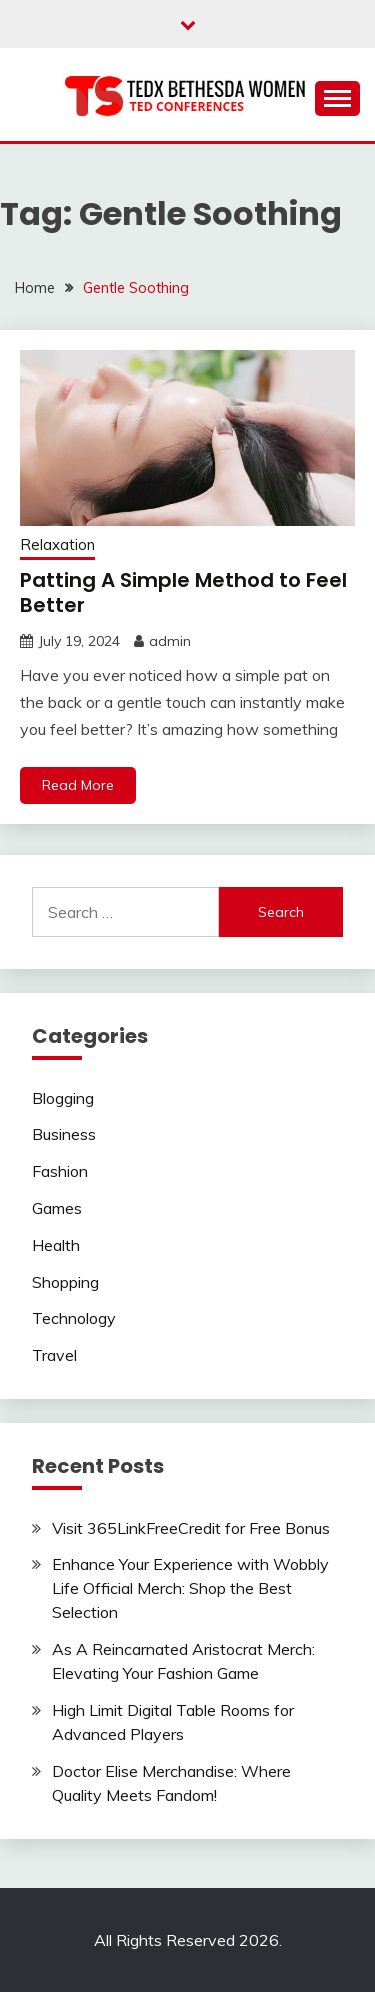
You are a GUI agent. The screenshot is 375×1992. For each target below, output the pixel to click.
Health (56, 1245)
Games (57, 1208)
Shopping (65, 1282)
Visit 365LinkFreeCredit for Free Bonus (191, 1528)
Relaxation (57, 544)
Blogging (63, 1098)
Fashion (60, 1171)
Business (64, 1134)
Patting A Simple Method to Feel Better (183, 592)
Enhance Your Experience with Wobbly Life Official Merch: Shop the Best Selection (190, 1588)
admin (170, 641)
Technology (74, 1318)
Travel (54, 1355)
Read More (78, 785)
